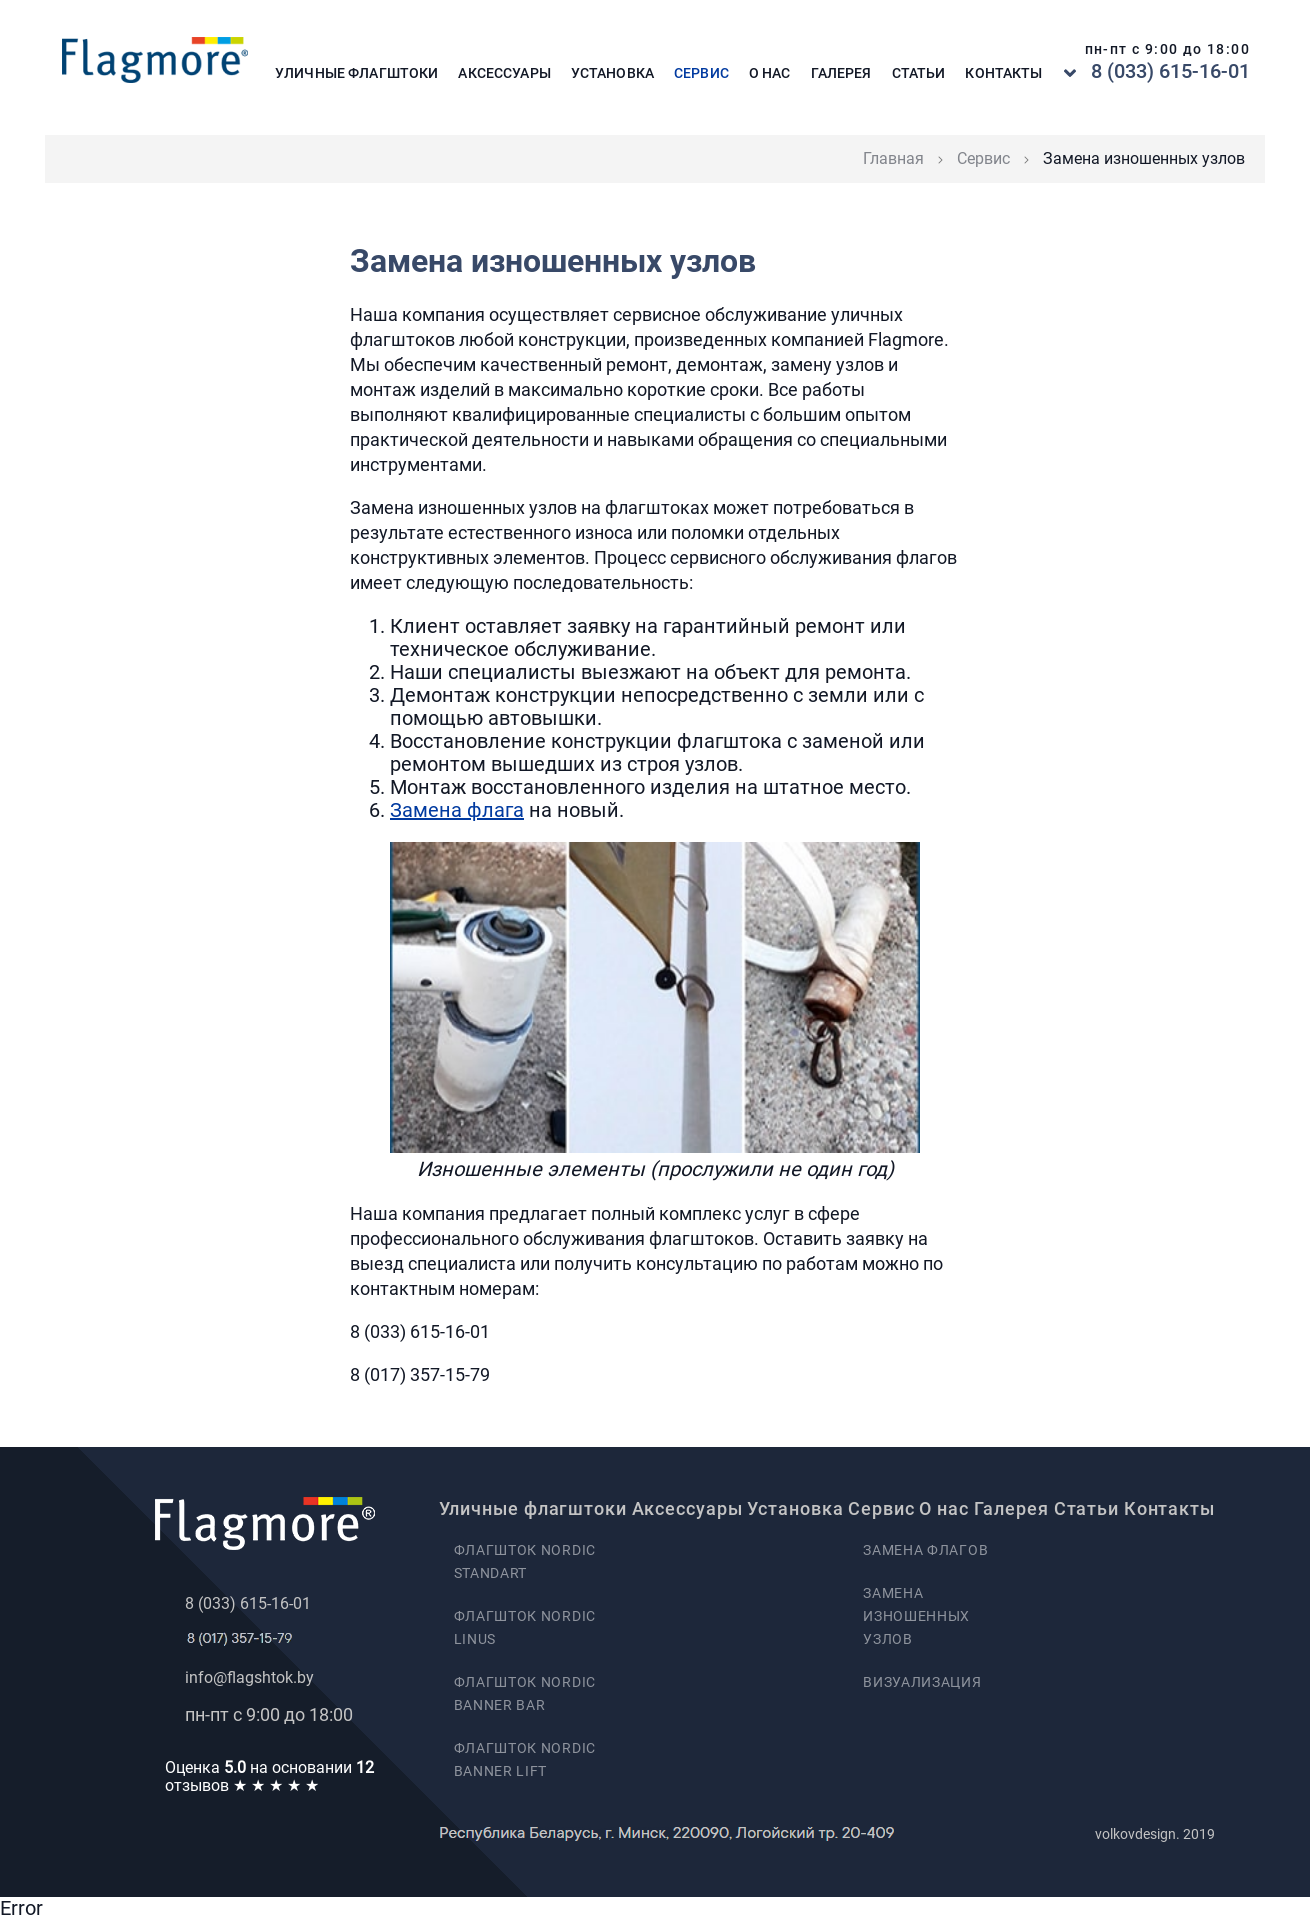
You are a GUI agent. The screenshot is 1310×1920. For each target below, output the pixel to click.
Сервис (701, 73)
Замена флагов (925, 1550)
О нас (770, 73)
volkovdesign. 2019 (1155, 1834)
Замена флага (457, 810)
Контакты (1003, 73)
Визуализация (922, 1682)
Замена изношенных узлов (916, 1616)
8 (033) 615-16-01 (1170, 71)
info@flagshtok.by (249, 1677)
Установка (612, 73)
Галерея (841, 73)
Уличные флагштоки (356, 73)
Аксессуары (504, 73)
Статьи (919, 73)
